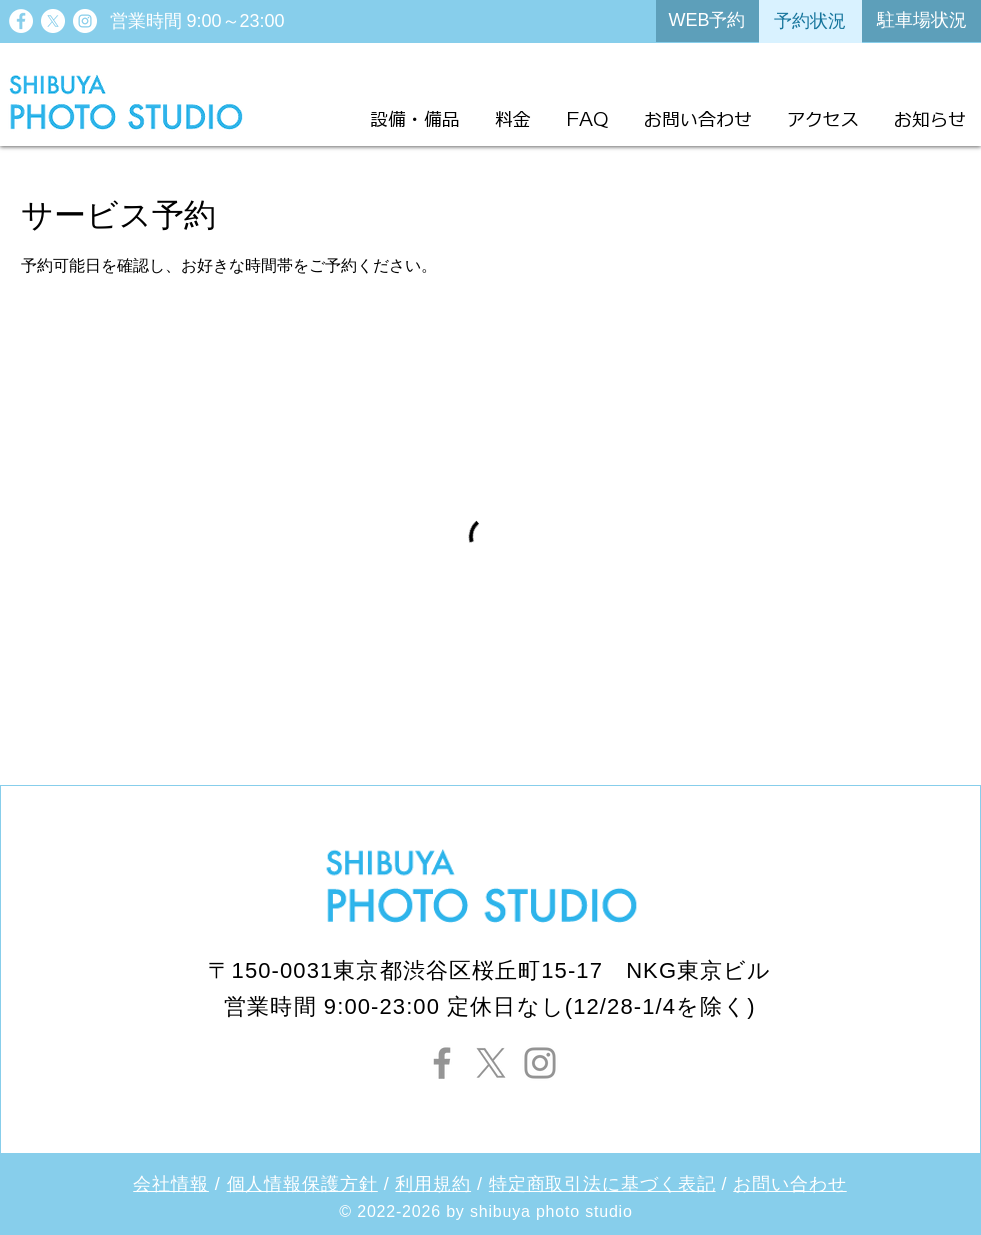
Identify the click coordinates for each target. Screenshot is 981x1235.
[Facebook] (442, 1063)
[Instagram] (540, 1063)
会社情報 (171, 1184)
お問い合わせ (789, 1184)
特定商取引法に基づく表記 (602, 1184)
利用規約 (433, 1184)
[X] (53, 21)
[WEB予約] (707, 21)
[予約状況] (810, 21)
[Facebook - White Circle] (21, 21)
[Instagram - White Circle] (85, 21)
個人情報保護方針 (302, 1184)
